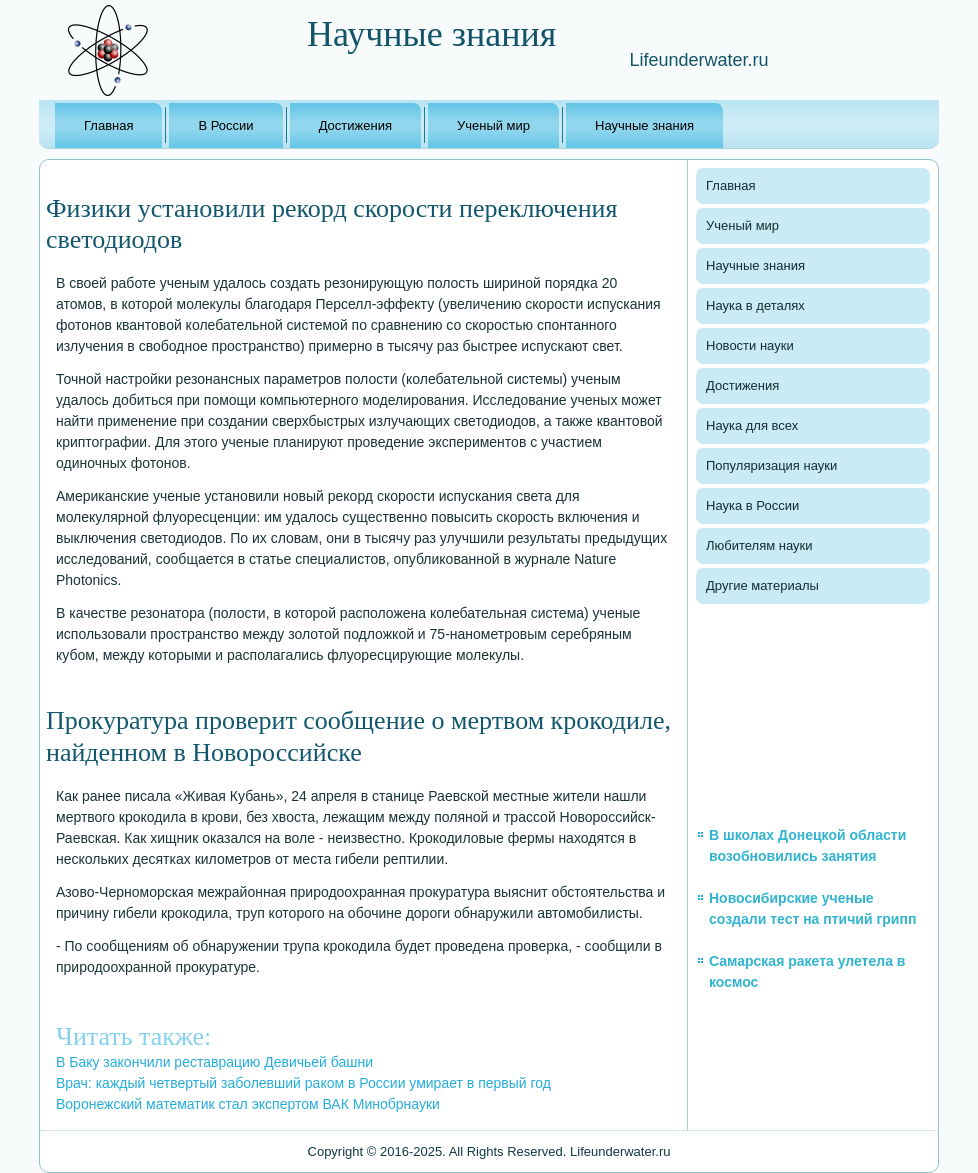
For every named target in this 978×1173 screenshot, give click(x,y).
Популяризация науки (771, 465)
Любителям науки (759, 545)
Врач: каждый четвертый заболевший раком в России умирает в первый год (303, 1083)
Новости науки (750, 345)
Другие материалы (762, 585)
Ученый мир (493, 125)
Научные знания (644, 125)
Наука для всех (752, 425)
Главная (108, 125)
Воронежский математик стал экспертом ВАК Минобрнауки (248, 1104)
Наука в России (752, 505)
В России (225, 125)
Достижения (355, 125)
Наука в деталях (755, 305)
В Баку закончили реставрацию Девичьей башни (214, 1062)
